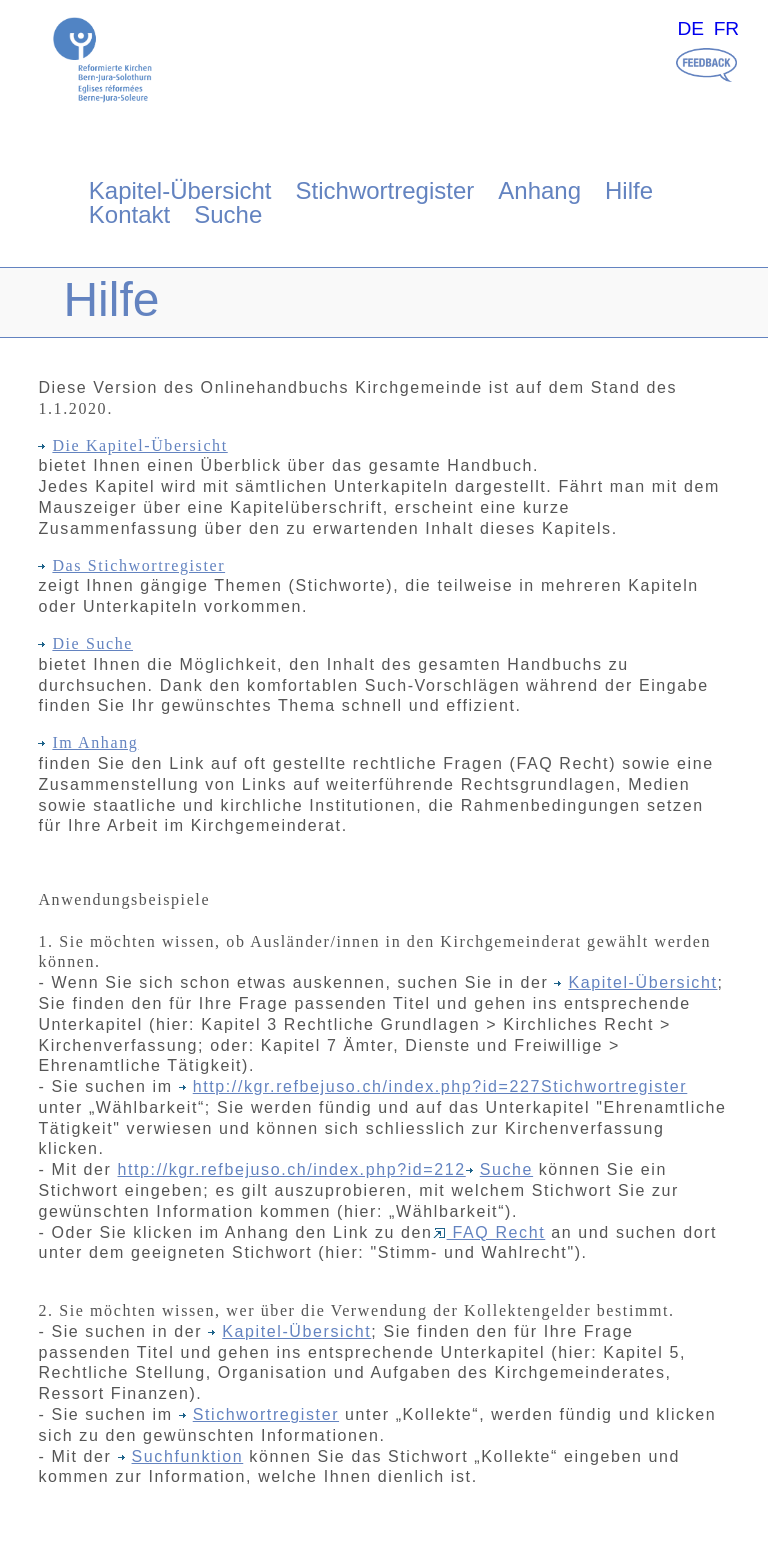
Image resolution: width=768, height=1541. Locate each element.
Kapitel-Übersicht (180, 190)
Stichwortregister (385, 190)
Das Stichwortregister (131, 565)
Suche (228, 214)
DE (690, 28)
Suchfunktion (181, 1456)
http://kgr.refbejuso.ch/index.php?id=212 (292, 1169)
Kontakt (129, 214)
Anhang (539, 190)
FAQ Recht (489, 1232)
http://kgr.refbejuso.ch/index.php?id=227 (367, 1086)
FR (727, 28)
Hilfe (629, 190)
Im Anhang (88, 742)
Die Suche (85, 643)
